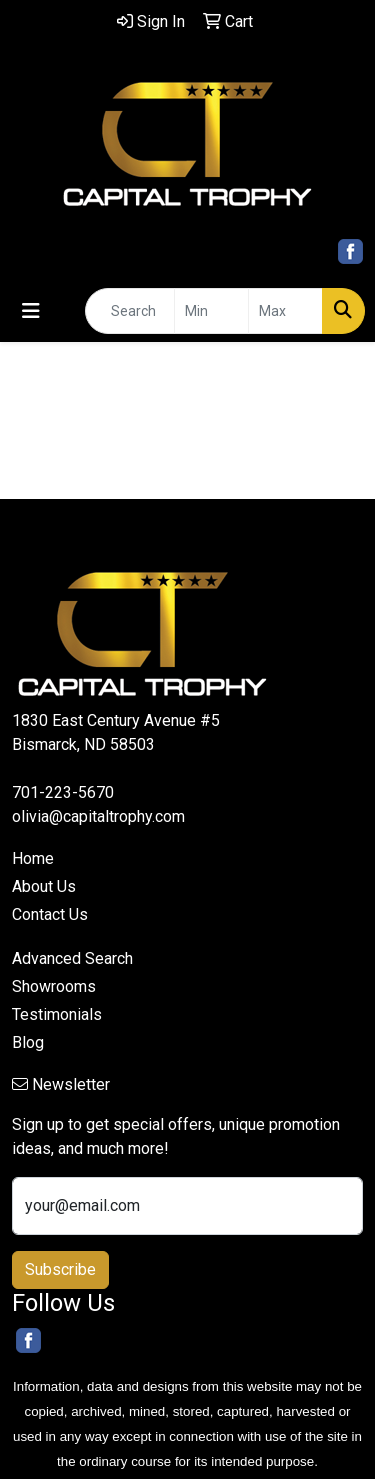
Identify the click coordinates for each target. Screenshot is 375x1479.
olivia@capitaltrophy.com (98, 816)
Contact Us (50, 914)
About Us (44, 886)
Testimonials (57, 1014)
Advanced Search (72, 958)
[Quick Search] (130, 311)
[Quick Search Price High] (285, 311)
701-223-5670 (63, 792)
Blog (28, 1042)
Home (33, 858)
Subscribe (60, 1269)
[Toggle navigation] (31, 311)
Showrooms (54, 986)
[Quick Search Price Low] (211, 311)
